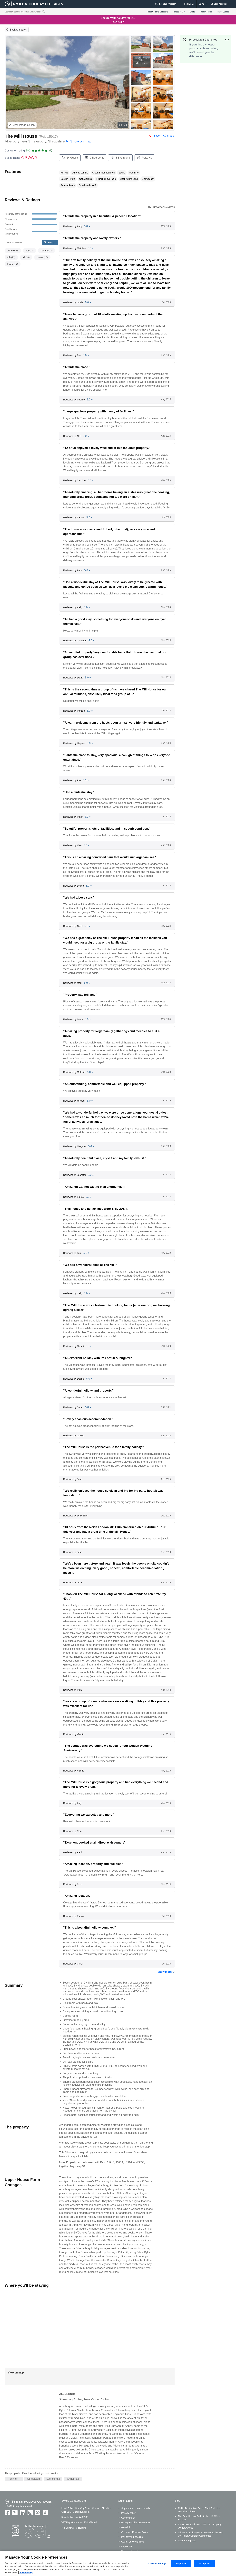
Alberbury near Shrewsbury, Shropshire (48, 141)
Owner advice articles (132, 2541)
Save (157, 135)
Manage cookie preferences (135, 2522)
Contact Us (189, 4)
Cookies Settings (157, 2563)
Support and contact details (135, 2508)
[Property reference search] (43, 11)
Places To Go (179, 12)
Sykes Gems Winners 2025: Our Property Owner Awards (199, 2526)
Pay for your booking (132, 2537)
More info (126, 2527)
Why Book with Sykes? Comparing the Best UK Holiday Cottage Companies (201, 2534)
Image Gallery (22, 125)
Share (170, 135)
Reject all (181, 2563)
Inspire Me (126, 2546)
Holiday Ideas (206, 12)
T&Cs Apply (118, 21)
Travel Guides (223, 12)
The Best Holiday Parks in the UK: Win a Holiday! (199, 2518)
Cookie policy (128, 2517)
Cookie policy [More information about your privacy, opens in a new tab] (26, 2572)
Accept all (204, 2563)
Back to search (18, 29)
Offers (192, 12)
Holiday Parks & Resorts (157, 12)
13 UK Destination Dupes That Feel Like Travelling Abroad (199, 2510)
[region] (118, 2563)
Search (49, 242)
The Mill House (21, 136)
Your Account (220, 4)
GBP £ (202, 4)
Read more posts (187, 2540)
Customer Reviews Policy (134, 2532)
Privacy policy (128, 2513)
